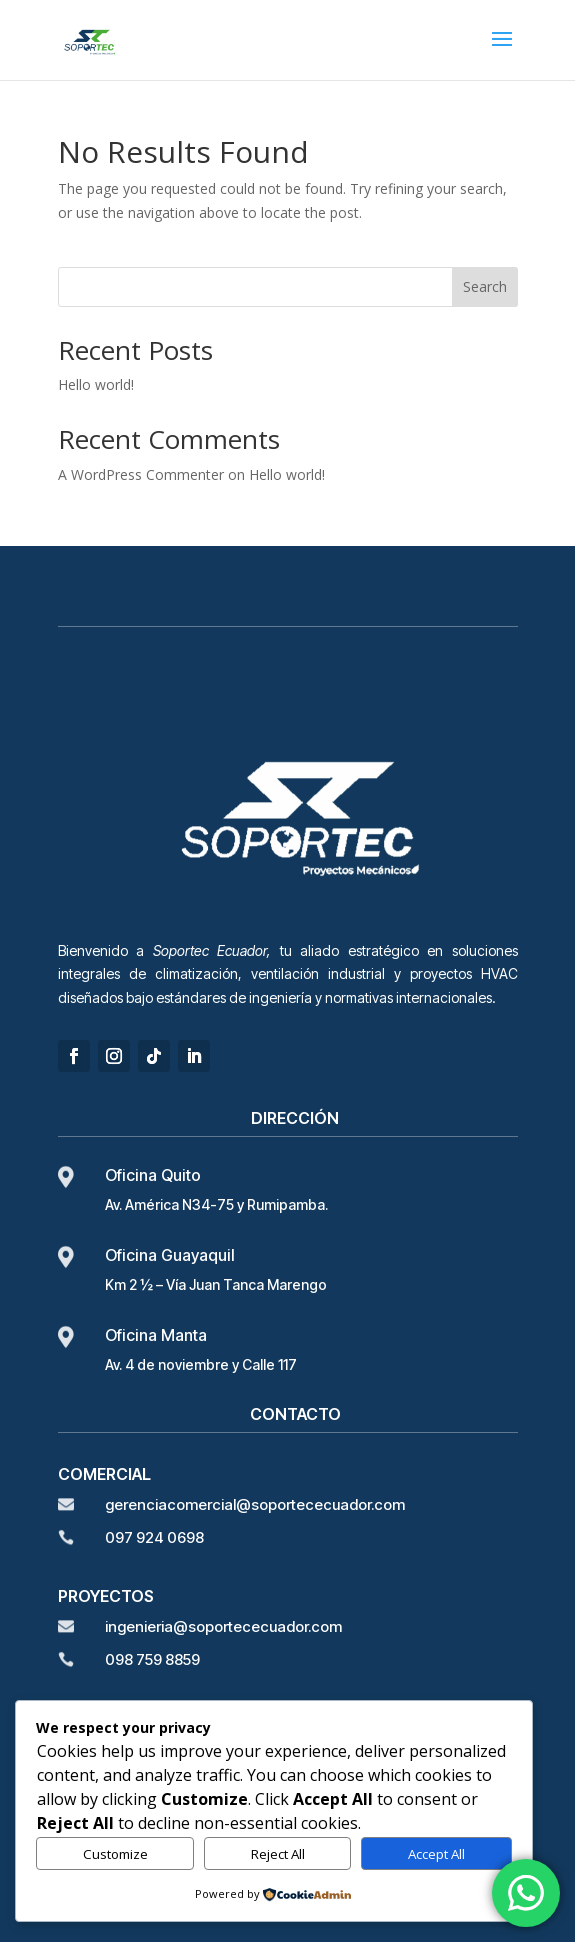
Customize (115, 1854)
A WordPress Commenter (141, 474)
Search (485, 286)
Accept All (436, 1854)
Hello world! (96, 384)
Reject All (278, 1854)
